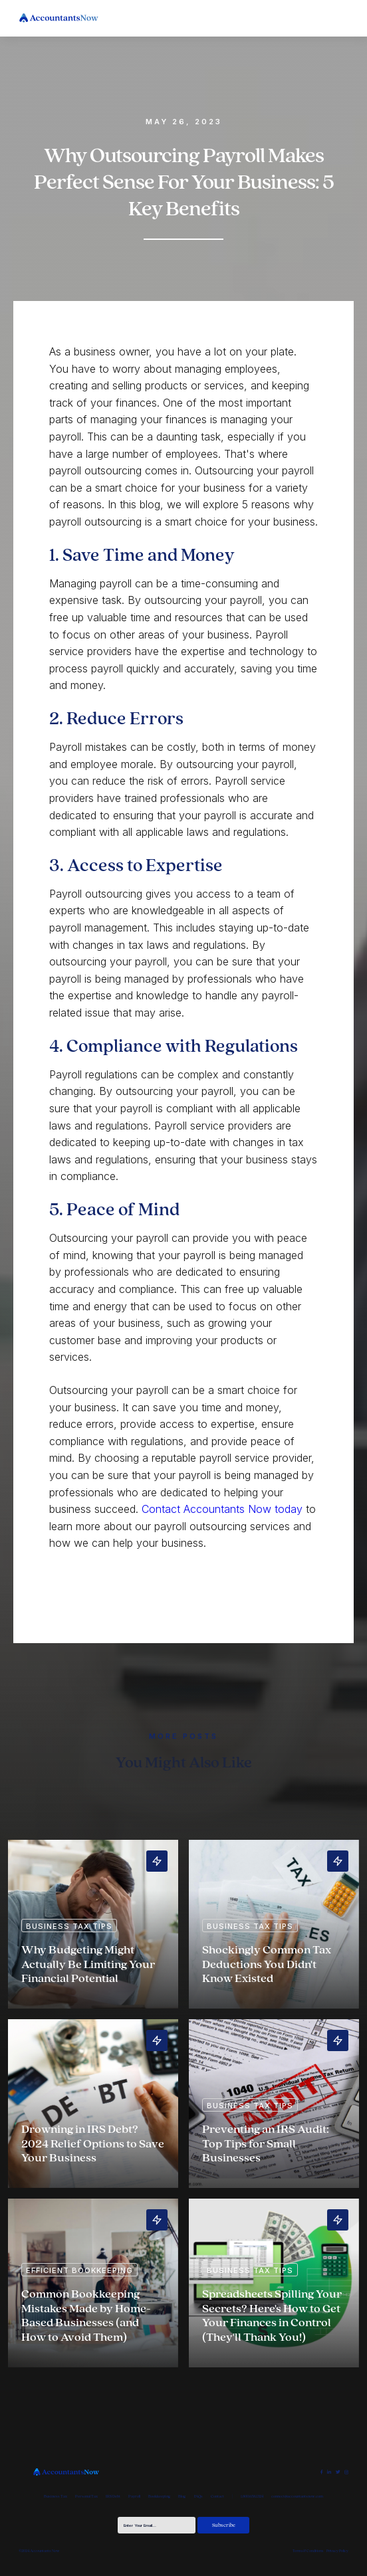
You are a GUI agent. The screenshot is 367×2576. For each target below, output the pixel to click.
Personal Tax (86, 2496)
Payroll (134, 2496)
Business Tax (55, 2496)
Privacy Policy (337, 2551)
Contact (217, 2496)
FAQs (198, 2496)
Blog (181, 2496)
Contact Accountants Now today (222, 1509)
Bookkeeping (159, 2496)
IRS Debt (113, 2496)
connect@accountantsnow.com (297, 2496)
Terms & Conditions (308, 2551)
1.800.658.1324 (252, 2496)
